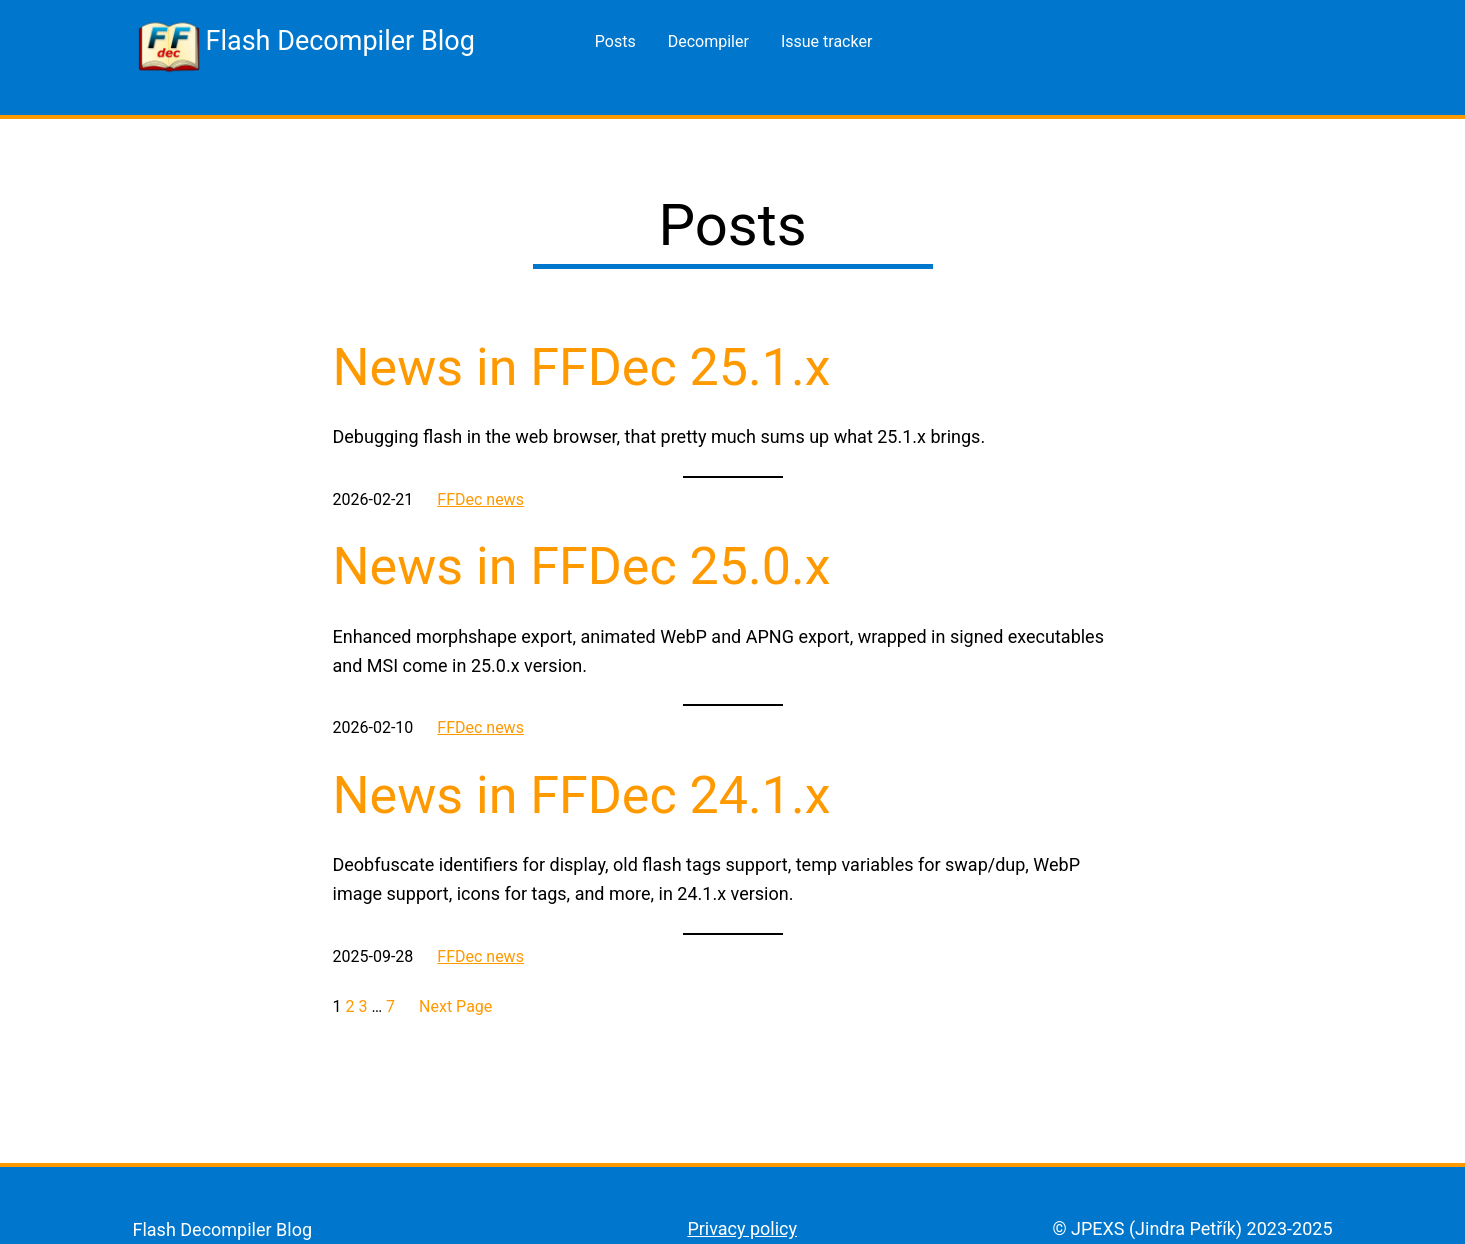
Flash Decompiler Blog (340, 41)
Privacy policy (742, 1228)
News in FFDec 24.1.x (582, 795)
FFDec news (480, 499)
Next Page (455, 1006)
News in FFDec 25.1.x (582, 367)
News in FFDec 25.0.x (582, 566)
